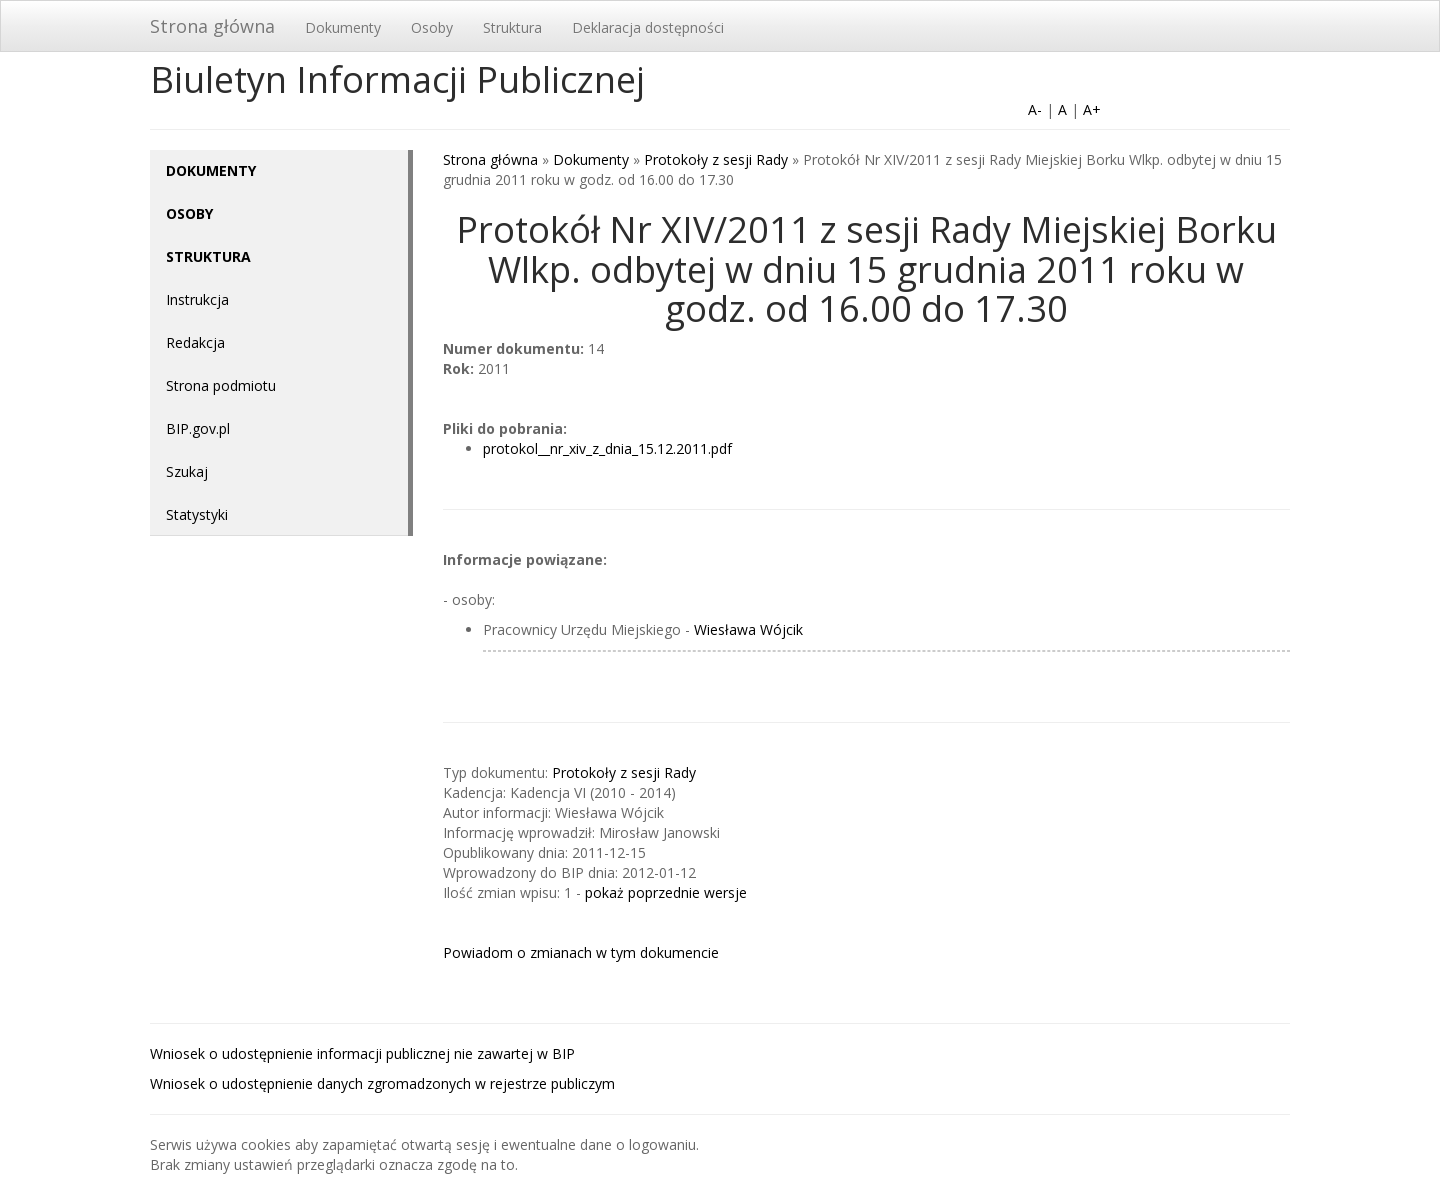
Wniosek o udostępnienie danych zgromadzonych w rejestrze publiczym (382, 1083)
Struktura (512, 27)
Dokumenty (343, 27)
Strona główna (212, 26)
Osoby (432, 27)
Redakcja (195, 342)
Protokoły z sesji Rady (716, 159)
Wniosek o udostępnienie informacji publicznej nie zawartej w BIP (362, 1053)
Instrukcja (197, 299)
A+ (1092, 109)
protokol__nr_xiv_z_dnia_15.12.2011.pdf (607, 448)
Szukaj (187, 471)
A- (1035, 109)
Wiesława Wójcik (748, 629)
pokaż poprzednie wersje (666, 892)
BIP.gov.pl (198, 428)
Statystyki (197, 514)
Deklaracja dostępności (648, 27)
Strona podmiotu (221, 385)
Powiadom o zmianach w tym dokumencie (581, 952)
